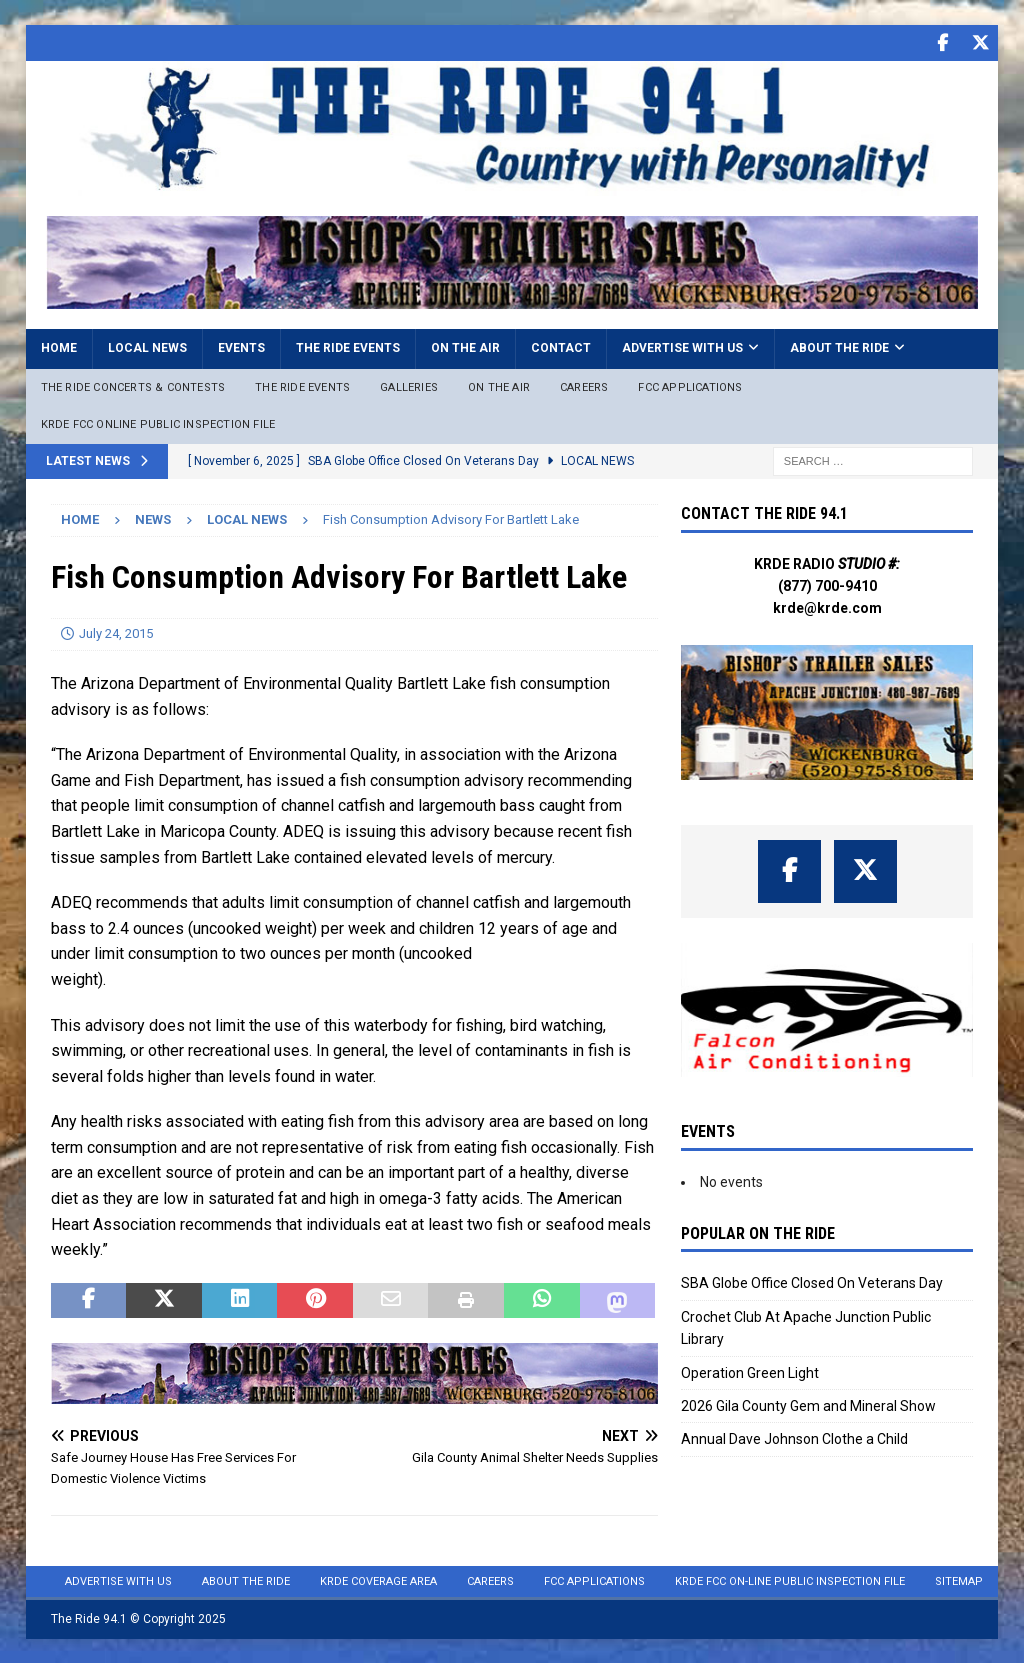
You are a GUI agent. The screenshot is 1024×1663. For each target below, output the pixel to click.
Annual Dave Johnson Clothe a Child (794, 1438)
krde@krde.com (827, 607)
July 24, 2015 (116, 632)
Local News (147, 347)
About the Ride (839, 347)
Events (241, 347)
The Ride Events (348, 347)
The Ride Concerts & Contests (133, 386)
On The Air (499, 386)
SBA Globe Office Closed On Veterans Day (812, 1282)
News (153, 518)
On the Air (465, 347)
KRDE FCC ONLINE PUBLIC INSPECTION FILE (158, 423)
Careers (584, 386)
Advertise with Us (682, 347)
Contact (561, 347)
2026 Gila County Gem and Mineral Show (808, 1405)
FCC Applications (690, 386)
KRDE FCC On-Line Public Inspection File (790, 1580)
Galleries (409, 386)
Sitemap (959, 1580)
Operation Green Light (750, 1372)
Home (59, 347)
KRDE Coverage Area (378, 1580)
